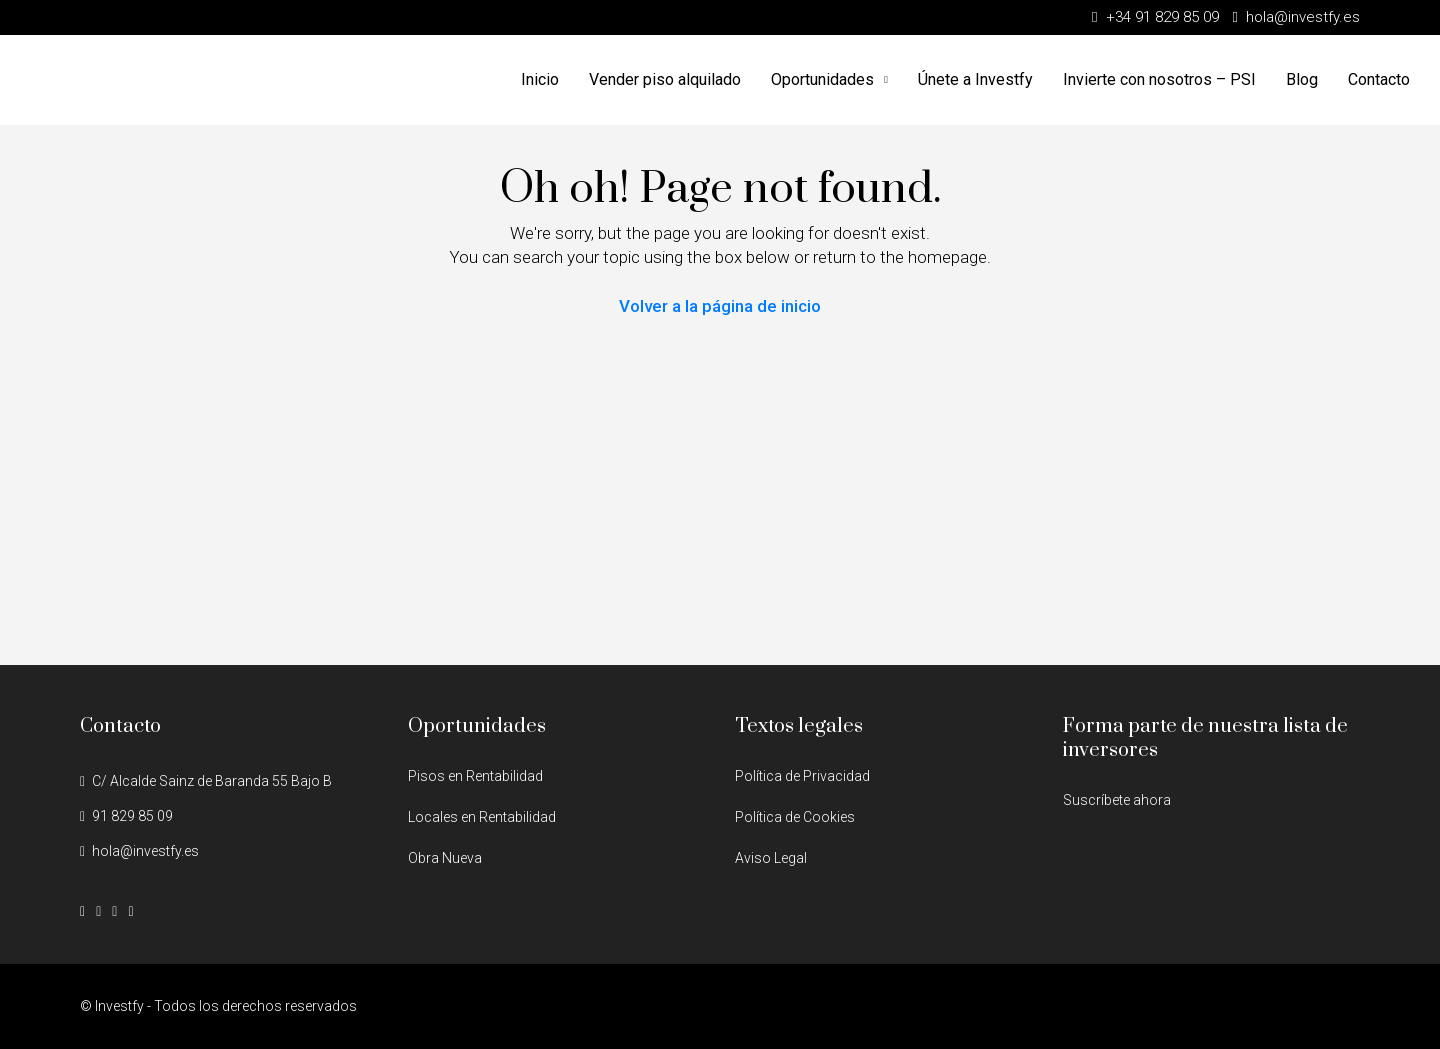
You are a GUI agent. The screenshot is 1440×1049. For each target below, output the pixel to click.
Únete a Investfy (975, 79)
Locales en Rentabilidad (482, 817)
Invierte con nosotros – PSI (1159, 79)
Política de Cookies (795, 817)
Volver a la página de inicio (720, 306)
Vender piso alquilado (665, 79)
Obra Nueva (445, 858)
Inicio (540, 79)
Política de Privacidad (802, 776)
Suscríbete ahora (1117, 800)
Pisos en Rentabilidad (475, 776)
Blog (1302, 79)
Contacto (1379, 79)
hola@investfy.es (145, 851)
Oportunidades (822, 79)
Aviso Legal (771, 858)
